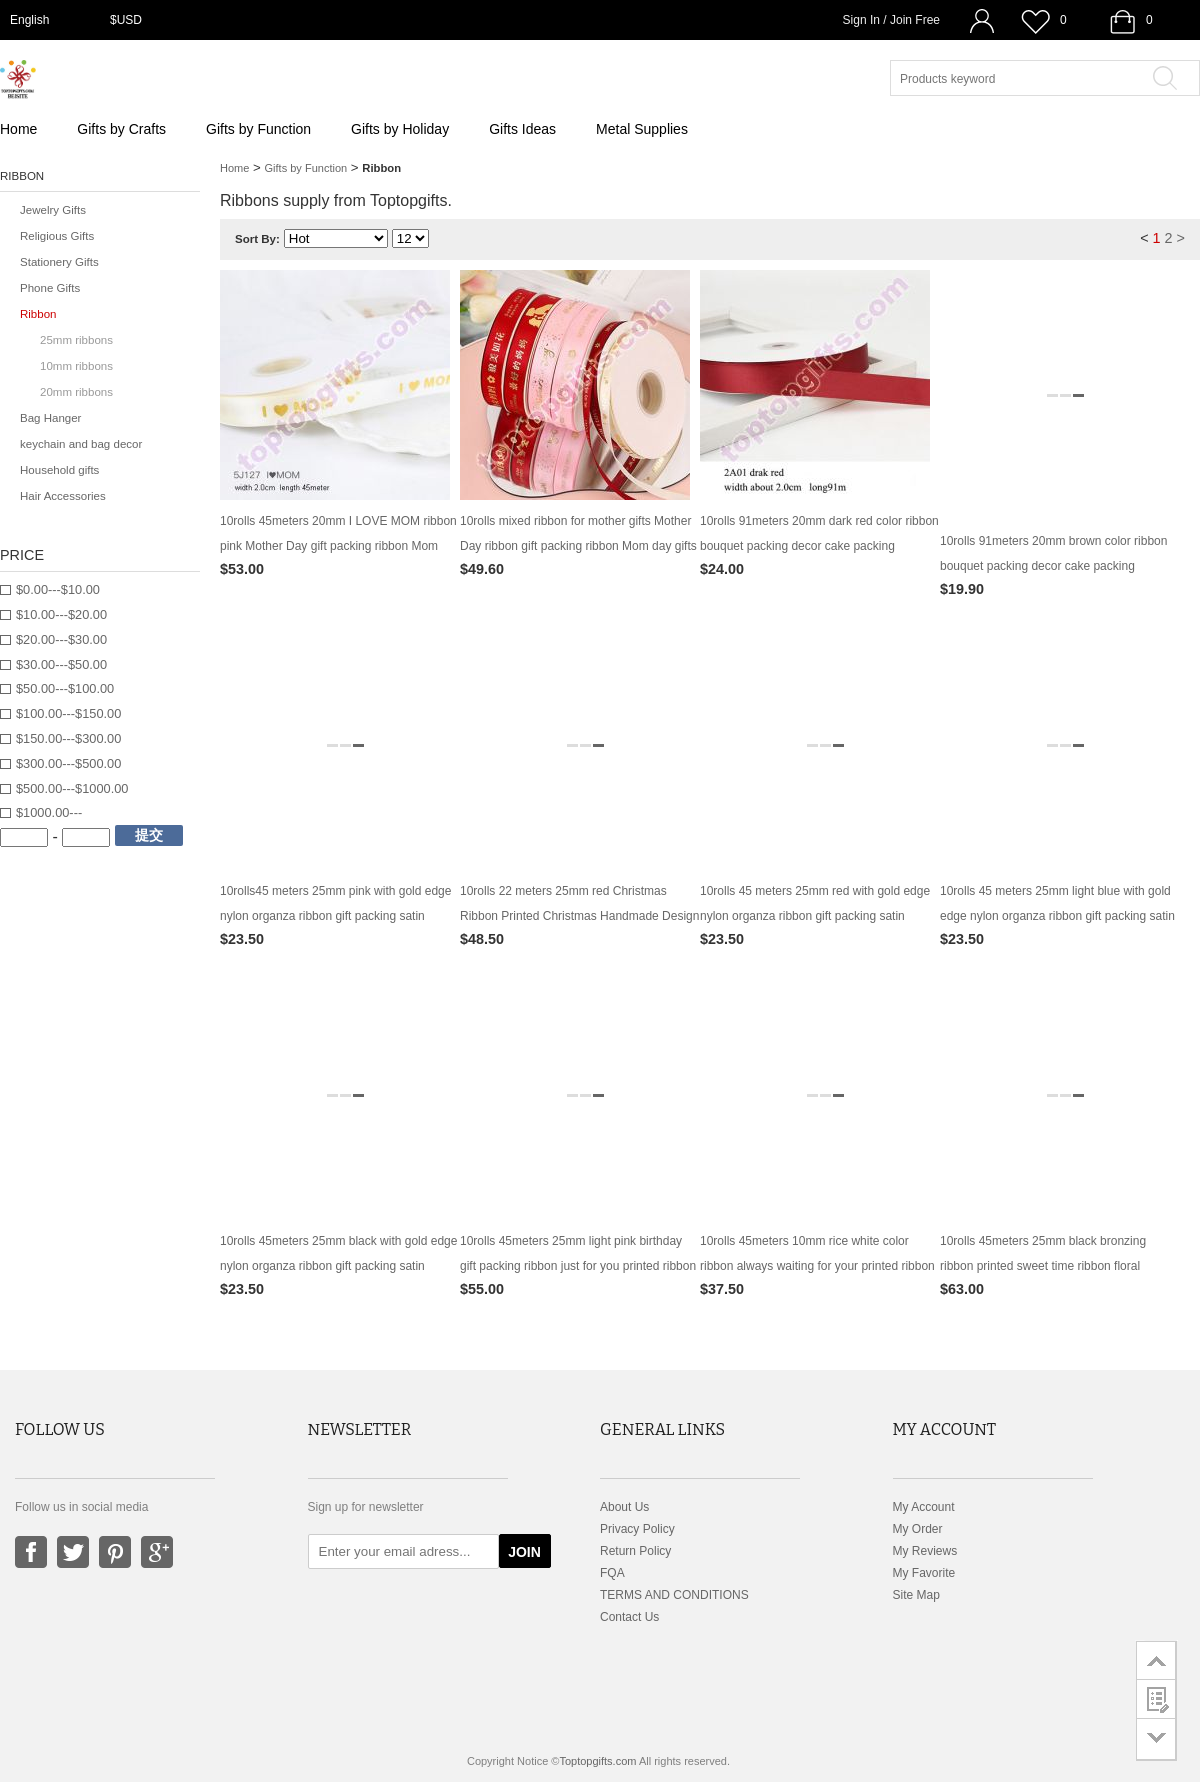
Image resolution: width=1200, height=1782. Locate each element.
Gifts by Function (258, 129)
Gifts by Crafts (121, 129)
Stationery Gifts (59, 262)
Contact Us (629, 1617)
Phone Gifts (50, 288)
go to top (1156, 1660)
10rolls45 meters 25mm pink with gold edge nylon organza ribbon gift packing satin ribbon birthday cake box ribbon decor (335, 916)
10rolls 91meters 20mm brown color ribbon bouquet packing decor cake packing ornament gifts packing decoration (1053, 566)
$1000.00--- (49, 812)
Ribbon (38, 314)
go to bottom (1156, 1739)
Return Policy (635, 1551)
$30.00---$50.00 (61, 664)
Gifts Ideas (522, 129)
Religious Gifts (57, 236)
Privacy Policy (637, 1529)
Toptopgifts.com (597, 1761)
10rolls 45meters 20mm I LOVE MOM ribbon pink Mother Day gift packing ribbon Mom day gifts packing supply (338, 546)
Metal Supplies (642, 129)
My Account (924, 1507)
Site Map (916, 1595)
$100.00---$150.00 (68, 713)
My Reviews (925, 1551)
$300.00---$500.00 (68, 763)
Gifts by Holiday (400, 129)
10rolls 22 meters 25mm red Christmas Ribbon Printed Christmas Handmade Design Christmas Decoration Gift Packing (579, 916)
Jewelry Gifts (53, 210)
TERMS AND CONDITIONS (674, 1595)
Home (18, 129)
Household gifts (59, 470)
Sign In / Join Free (891, 20)
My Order (918, 1529)
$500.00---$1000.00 (72, 788)
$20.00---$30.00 (61, 639)
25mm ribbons (76, 340)
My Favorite (924, 1573)
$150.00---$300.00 (68, 738)
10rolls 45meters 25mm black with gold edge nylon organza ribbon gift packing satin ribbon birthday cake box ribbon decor (338, 1266)
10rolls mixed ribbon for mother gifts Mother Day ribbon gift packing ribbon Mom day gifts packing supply (578, 546)
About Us (624, 1507)
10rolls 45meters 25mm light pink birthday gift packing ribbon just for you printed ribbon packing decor (578, 1266)
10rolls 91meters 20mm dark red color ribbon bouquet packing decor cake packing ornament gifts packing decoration (819, 546)
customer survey (1156, 1699)
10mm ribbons (76, 366)
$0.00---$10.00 (58, 589)
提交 (149, 835)
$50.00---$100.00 (65, 688)
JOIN (524, 1552)
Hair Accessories (63, 496)
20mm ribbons (76, 392)
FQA (612, 1573)
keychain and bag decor (81, 444)
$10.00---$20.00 (61, 614)
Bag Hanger (50, 418)
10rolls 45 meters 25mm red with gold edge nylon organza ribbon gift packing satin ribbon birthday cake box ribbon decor (815, 916)
